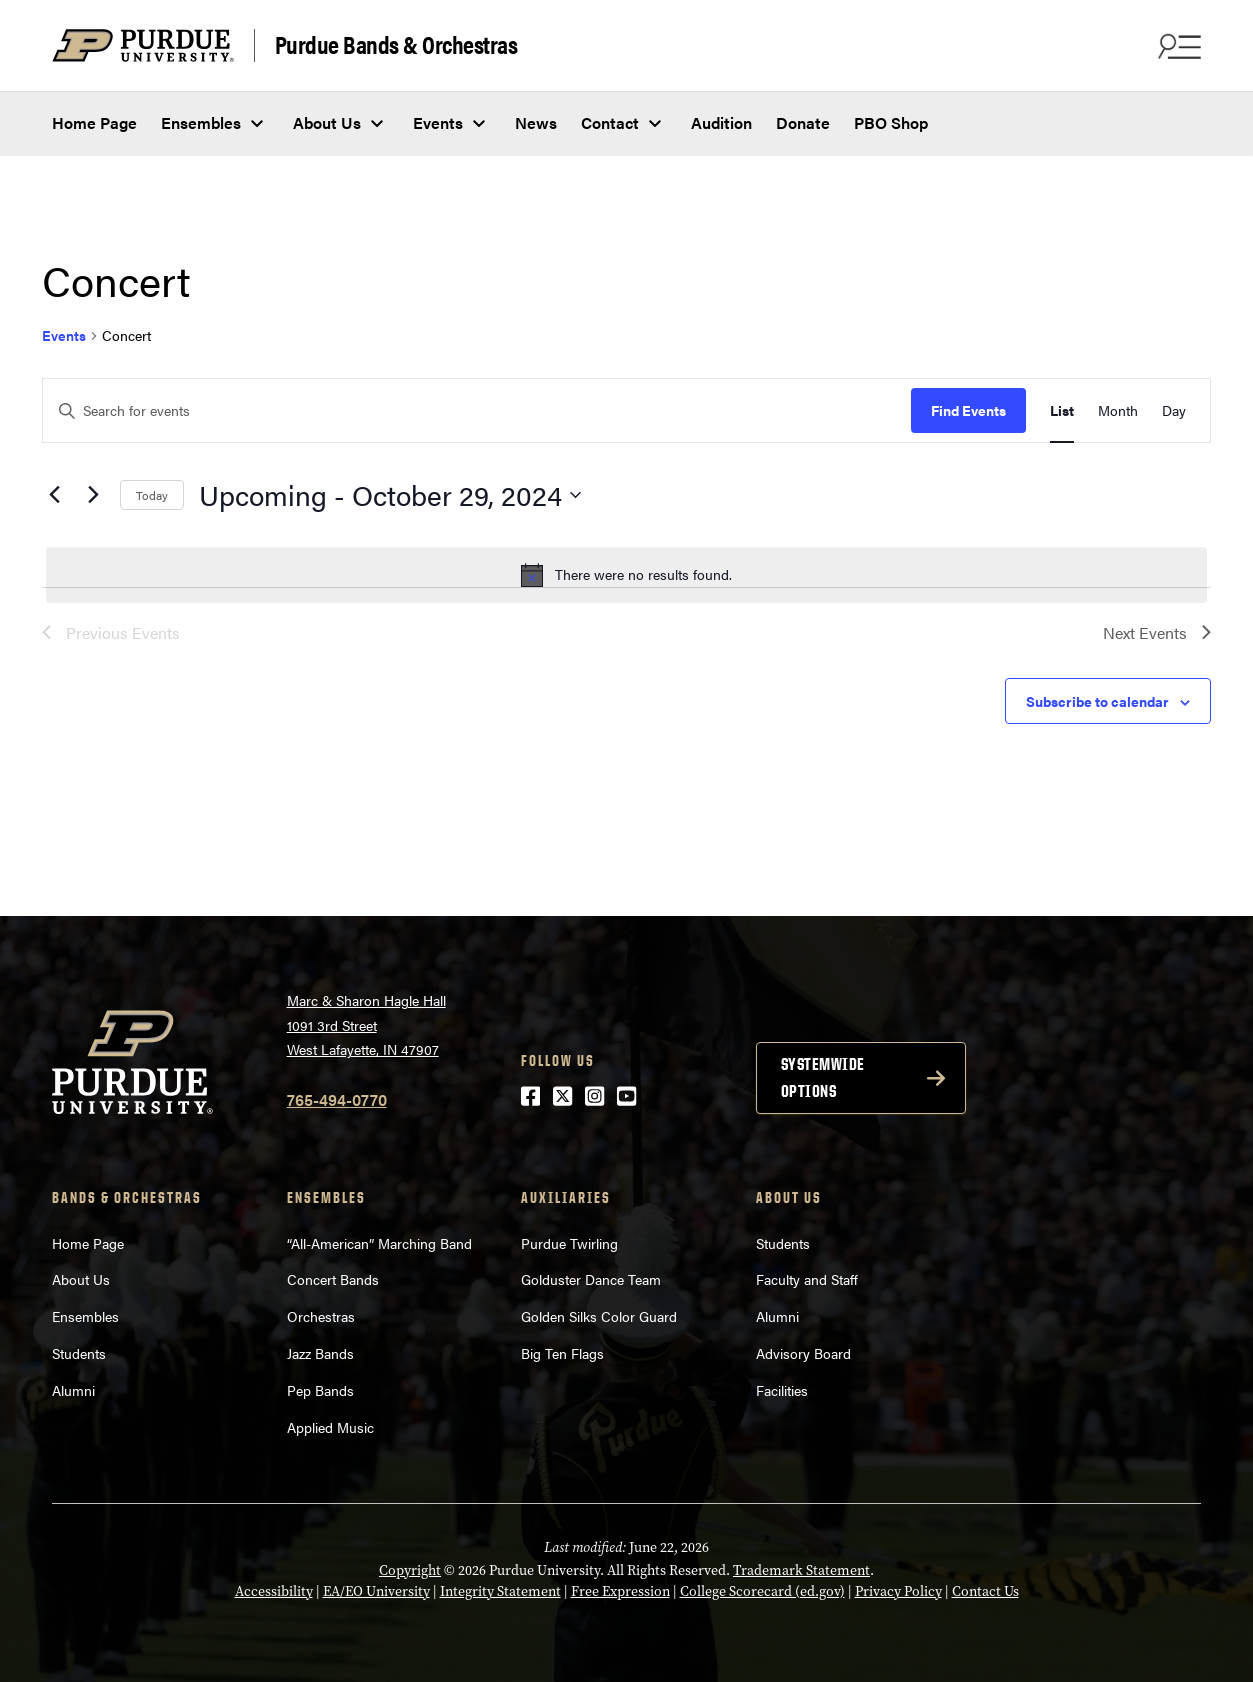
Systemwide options (823, 1077)
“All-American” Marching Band (379, 1243)
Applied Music (330, 1427)
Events (438, 122)
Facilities (782, 1390)
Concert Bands (333, 1279)
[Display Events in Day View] (1174, 410)
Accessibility (274, 1591)
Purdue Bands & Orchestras (396, 45)
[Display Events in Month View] (1118, 410)
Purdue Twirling (569, 1243)
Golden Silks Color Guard (599, 1316)
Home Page (94, 122)
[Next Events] (93, 495)
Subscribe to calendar (1097, 701)
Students (79, 1353)
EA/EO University (376, 1591)
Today (152, 495)
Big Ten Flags (562, 1353)
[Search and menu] (1177, 46)
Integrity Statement (500, 1591)
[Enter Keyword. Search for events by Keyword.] (477, 410)
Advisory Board (803, 1353)
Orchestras (321, 1316)
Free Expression (620, 1591)
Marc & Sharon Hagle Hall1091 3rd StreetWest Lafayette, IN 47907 (366, 1024)
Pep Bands (320, 1390)
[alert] (626, 575)
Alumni (73, 1390)
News (536, 122)
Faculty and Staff (807, 1279)
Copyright (410, 1570)
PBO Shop (891, 122)
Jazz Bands (320, 1353)
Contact (610, 122)
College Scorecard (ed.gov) (762, 1591)
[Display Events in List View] (1062, 410)
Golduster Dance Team (591, 1279)
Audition (721, 122)
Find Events (968, 410)
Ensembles (201, 122)
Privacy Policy (898, 1591)
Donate (803, 122)
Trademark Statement (801, 1570)
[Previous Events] (54, 495)
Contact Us (985, 1591)
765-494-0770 (337, 1099)
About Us (327, 122)
